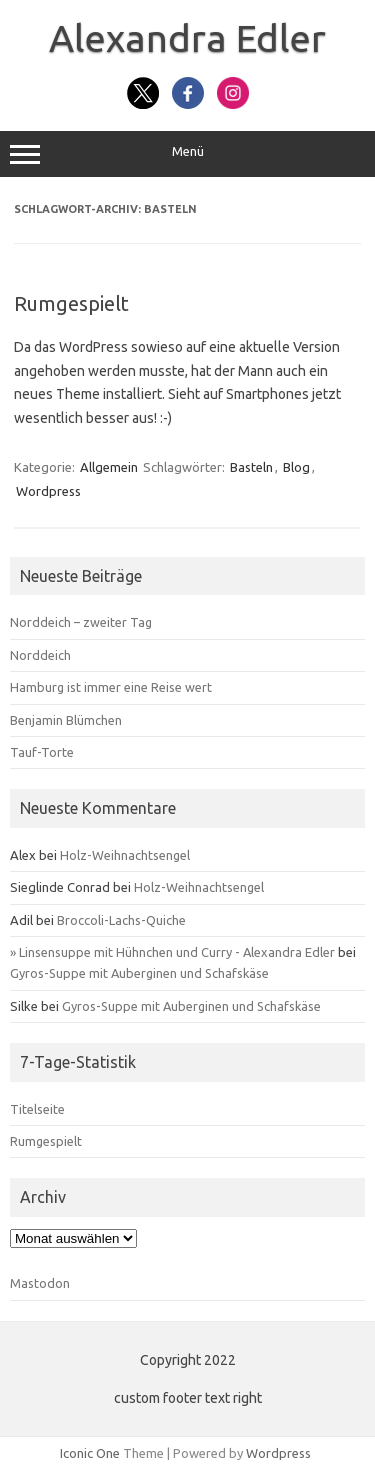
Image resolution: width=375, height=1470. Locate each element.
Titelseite (37, 1109)
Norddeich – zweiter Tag (81, 622)
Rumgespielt (71, 303)
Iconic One (90, 1453)
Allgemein (109, 467)
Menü (187, 154)
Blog (296, 467)
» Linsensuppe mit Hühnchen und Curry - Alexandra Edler (172, 952)
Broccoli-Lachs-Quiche (121, 920)
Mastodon (40, 1283)
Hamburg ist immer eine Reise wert (111, 687)
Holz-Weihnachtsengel (125, 855)
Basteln (251, 467)
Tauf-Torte (42, 752)
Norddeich (40, 655)
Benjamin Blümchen (66, 720)
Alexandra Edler (187, 38)
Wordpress (48, 491)
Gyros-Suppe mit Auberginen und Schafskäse (139, 973)
